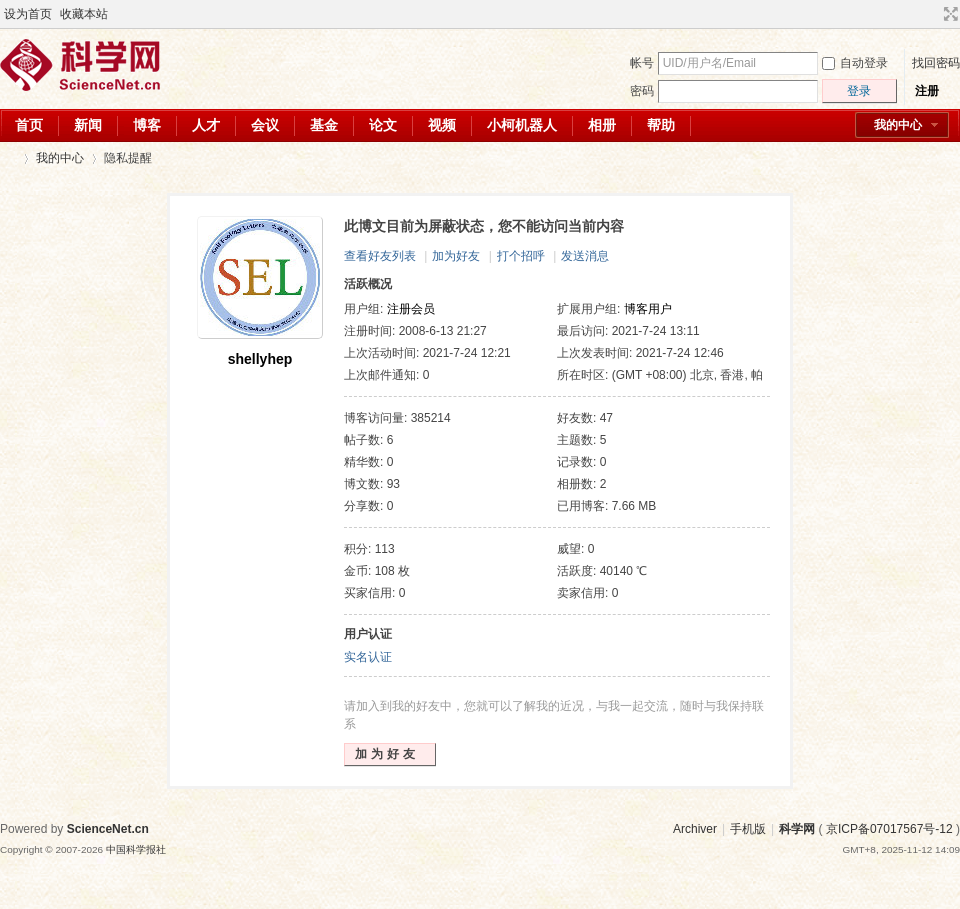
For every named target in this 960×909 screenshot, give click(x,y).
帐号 (642, 63)
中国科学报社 (136, 849)
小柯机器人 (522, 125)
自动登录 (855, 63)
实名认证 (368, 657)
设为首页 (28, 14)
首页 (29, 125)
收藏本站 (84, 14)
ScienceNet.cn (108, 829)
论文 (383, 125)
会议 (265, 125)
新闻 (88, 125)
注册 (927, 91)
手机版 (748, 829)
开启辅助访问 (932, 14)
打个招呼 (521, 256)
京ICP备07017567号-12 (889, 829)
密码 (642, 91)
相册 (602, 125)
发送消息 (585, 256)
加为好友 (456, 256)
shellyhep (260, 359)
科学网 (8, 158)
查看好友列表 (380, 256)
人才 (206, 125)
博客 (147, 125)
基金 (324, 125)
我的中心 (898, 125)
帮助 (661, 125)
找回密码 (936, 63)
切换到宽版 (948, 14)
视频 (442, 125)
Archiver (695, 829)
